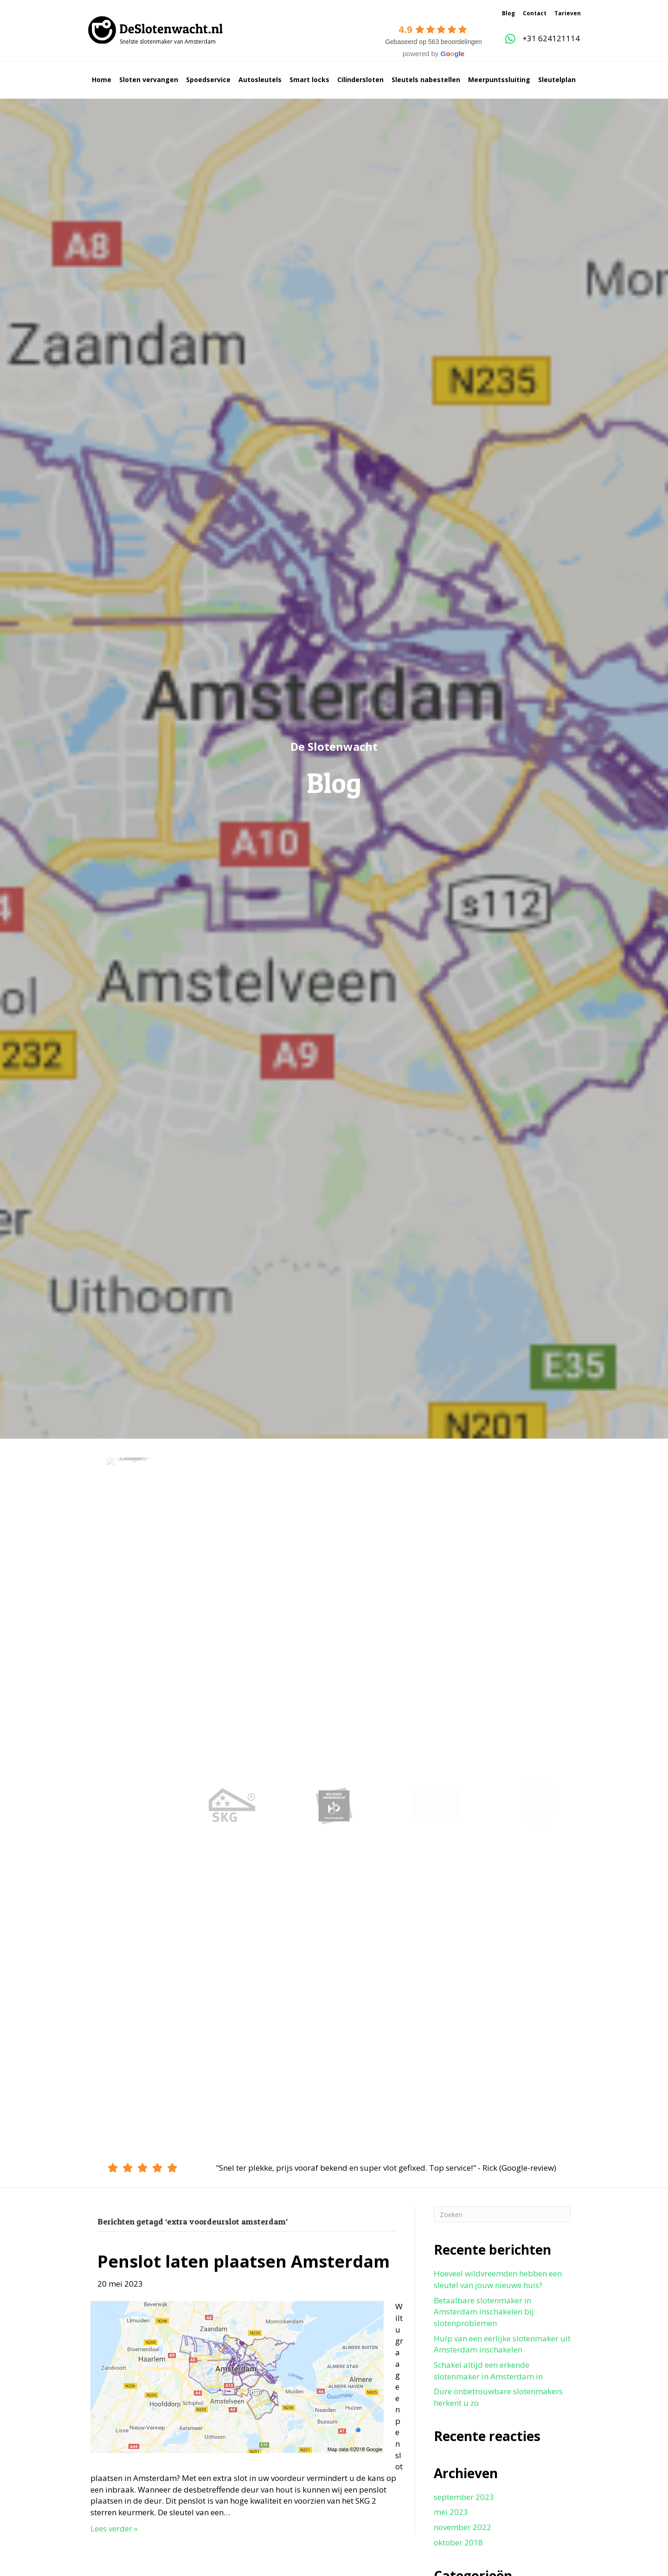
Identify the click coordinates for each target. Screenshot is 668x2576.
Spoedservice (208, 79)
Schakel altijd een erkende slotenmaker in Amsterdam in (488, 2370)
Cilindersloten (360, 79)
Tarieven (567, 13)
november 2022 (462, 2527)
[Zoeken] (502, 2214)
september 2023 (464, 2497)
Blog (508, 13)
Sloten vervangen (148, 79)
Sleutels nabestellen (426, 79)
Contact (534, 13)
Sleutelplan (557, 79)
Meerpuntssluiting (499, 79)
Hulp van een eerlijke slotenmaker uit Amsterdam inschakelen (502, 2344)
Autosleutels (260, 79)
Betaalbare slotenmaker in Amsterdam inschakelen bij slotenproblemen (484, 2311)
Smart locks (309, 79)
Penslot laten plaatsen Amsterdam (243, 2261)
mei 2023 (451, 2511)
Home (101, 79)
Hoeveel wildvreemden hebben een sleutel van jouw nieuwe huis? (498, 2279)
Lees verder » (114, 2528)
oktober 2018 (458, 2542)
